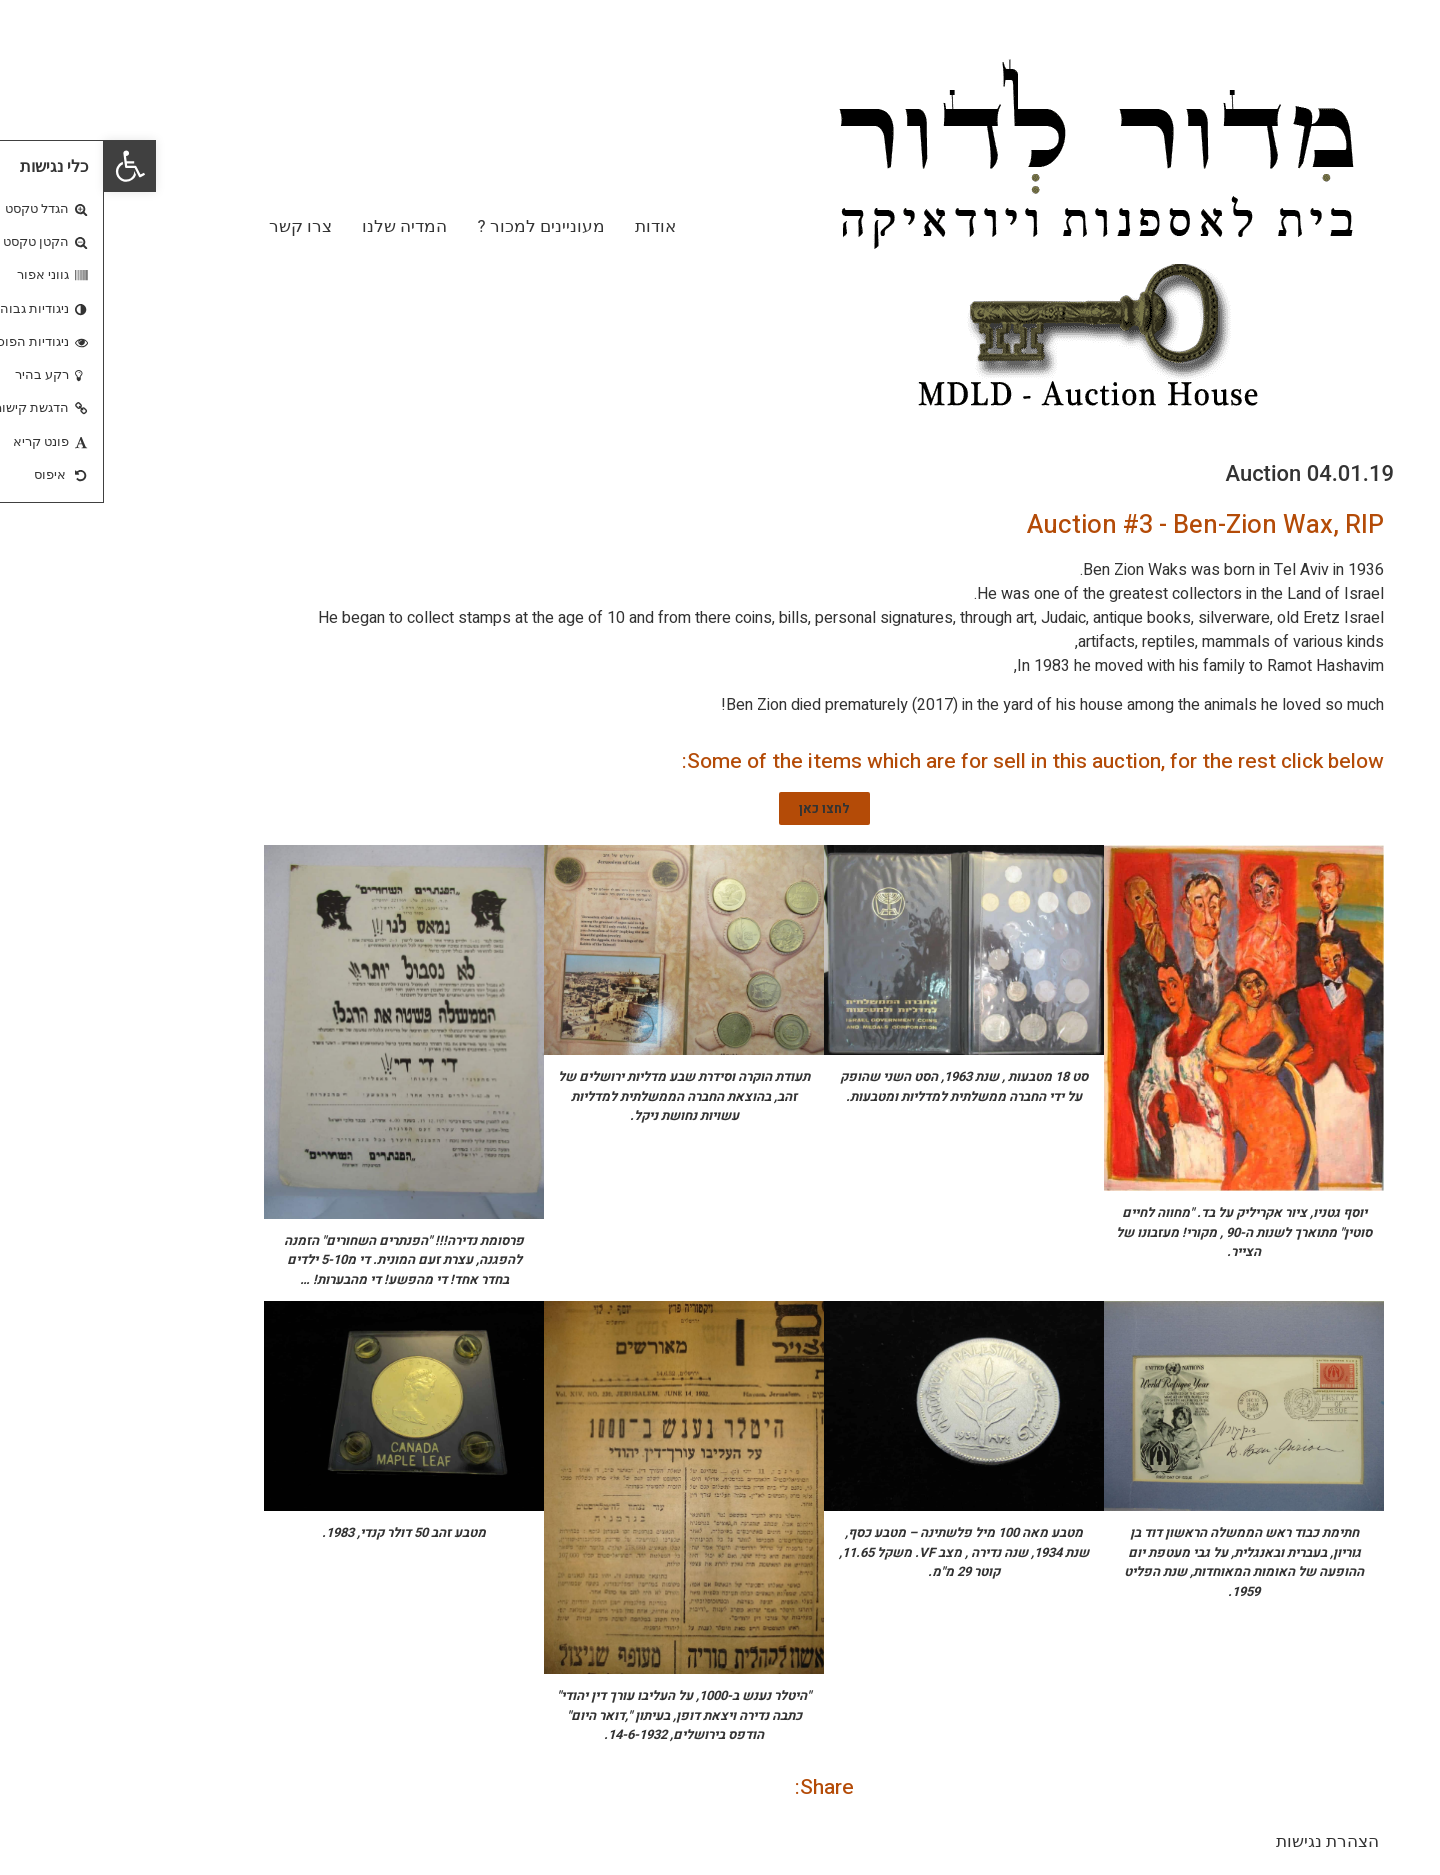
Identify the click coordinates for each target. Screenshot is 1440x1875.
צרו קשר (196, 226)
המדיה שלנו (300, 226)
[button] (26, 166)
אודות (551, 226)
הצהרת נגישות (1223, 1841)
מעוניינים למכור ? (436, 226)
